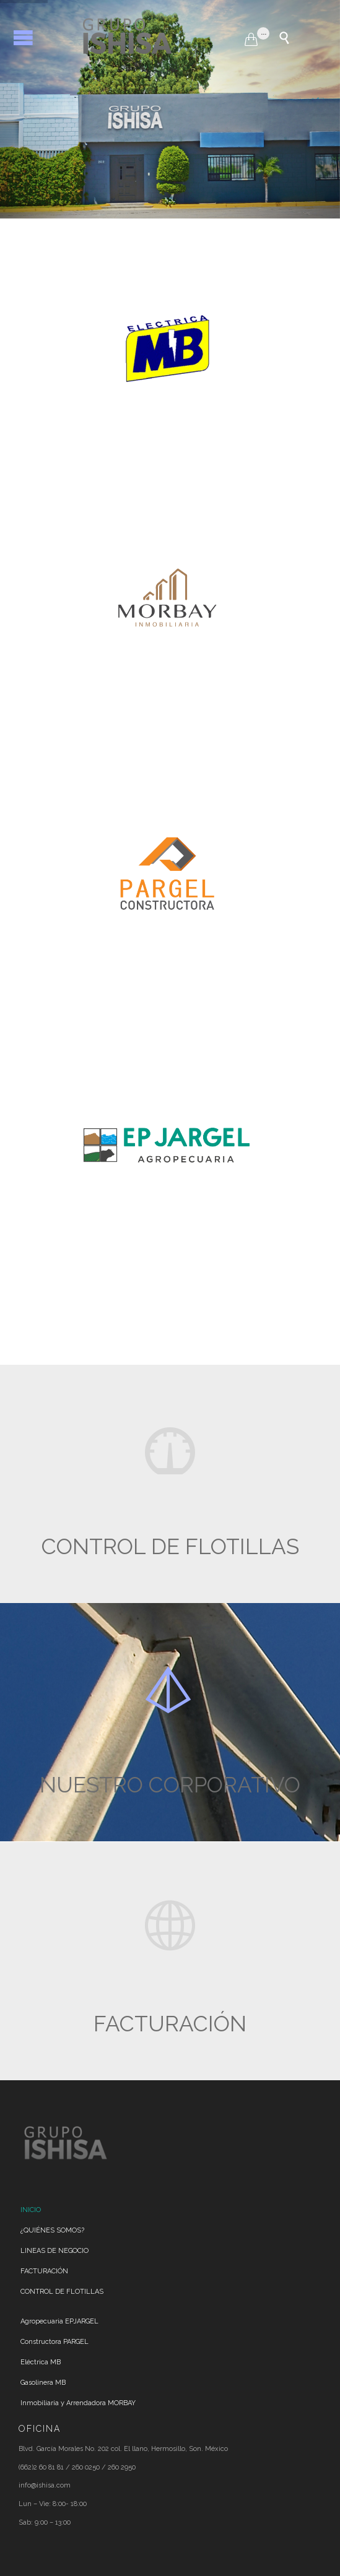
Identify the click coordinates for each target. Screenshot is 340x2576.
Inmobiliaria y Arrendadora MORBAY (78, 2403)
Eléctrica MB (40, 2362)
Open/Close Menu (23, 37)
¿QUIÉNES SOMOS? (52, 2230)
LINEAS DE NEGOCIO (54, 2251)
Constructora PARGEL (54, 2342)
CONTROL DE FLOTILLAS (61, 2292)
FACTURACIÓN (44, 2271)
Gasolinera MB (43, 2383)
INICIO (30, 2210)
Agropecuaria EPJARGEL (59, 2321)
